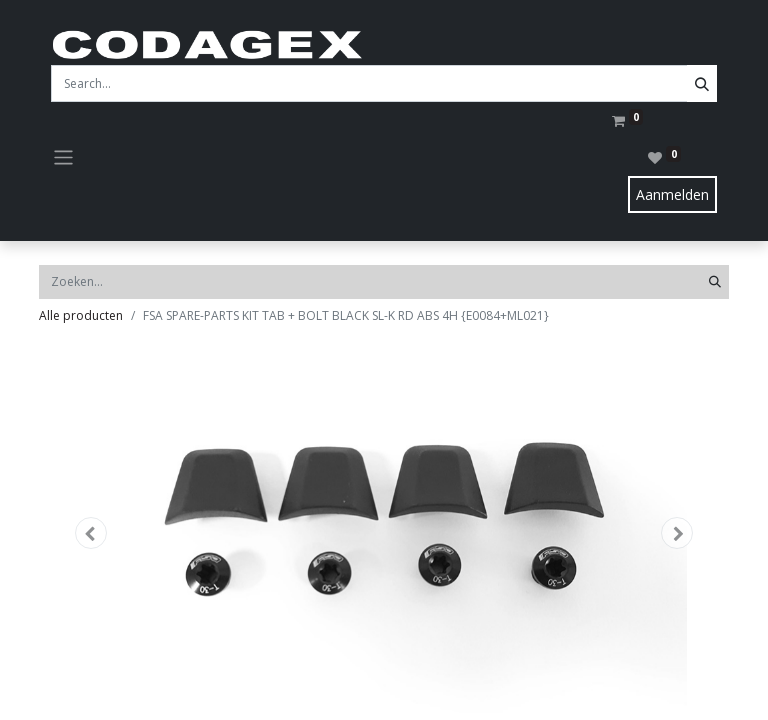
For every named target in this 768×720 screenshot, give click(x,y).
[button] (91, 533)
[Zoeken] (715, 282)
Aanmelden (672, 194)
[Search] (702, 83)
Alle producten (81, 315)
